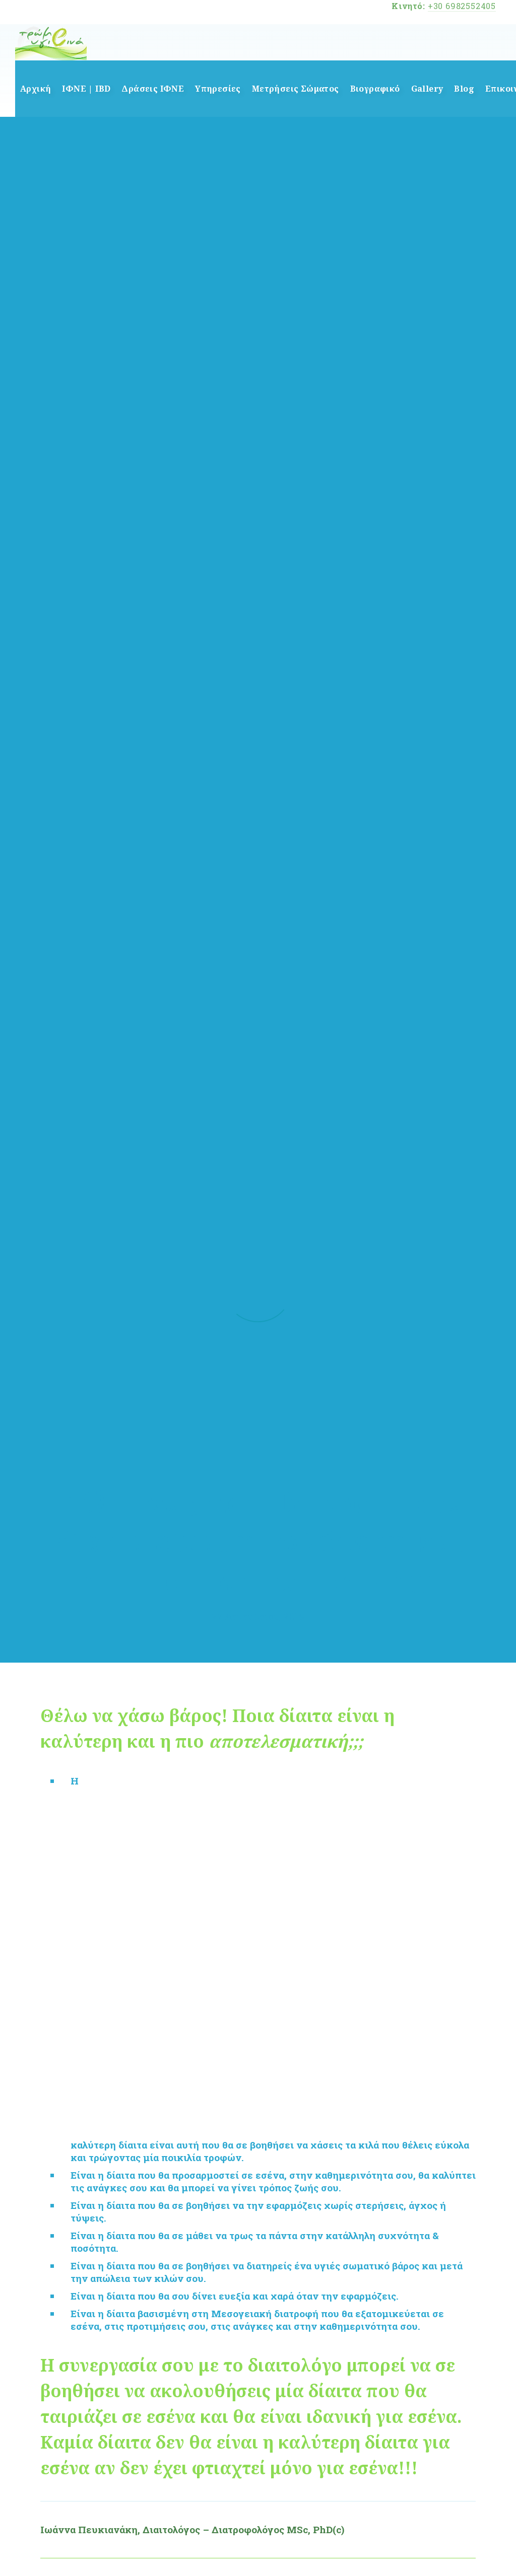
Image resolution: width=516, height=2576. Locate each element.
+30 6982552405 (462, 6)
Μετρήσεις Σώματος (295, 88)
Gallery (427, 88)
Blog (464, 88)
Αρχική (35, 88)
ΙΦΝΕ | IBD (86, 88)
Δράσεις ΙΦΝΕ (152, 88)
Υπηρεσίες (218, 88)
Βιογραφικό (375, 88)
